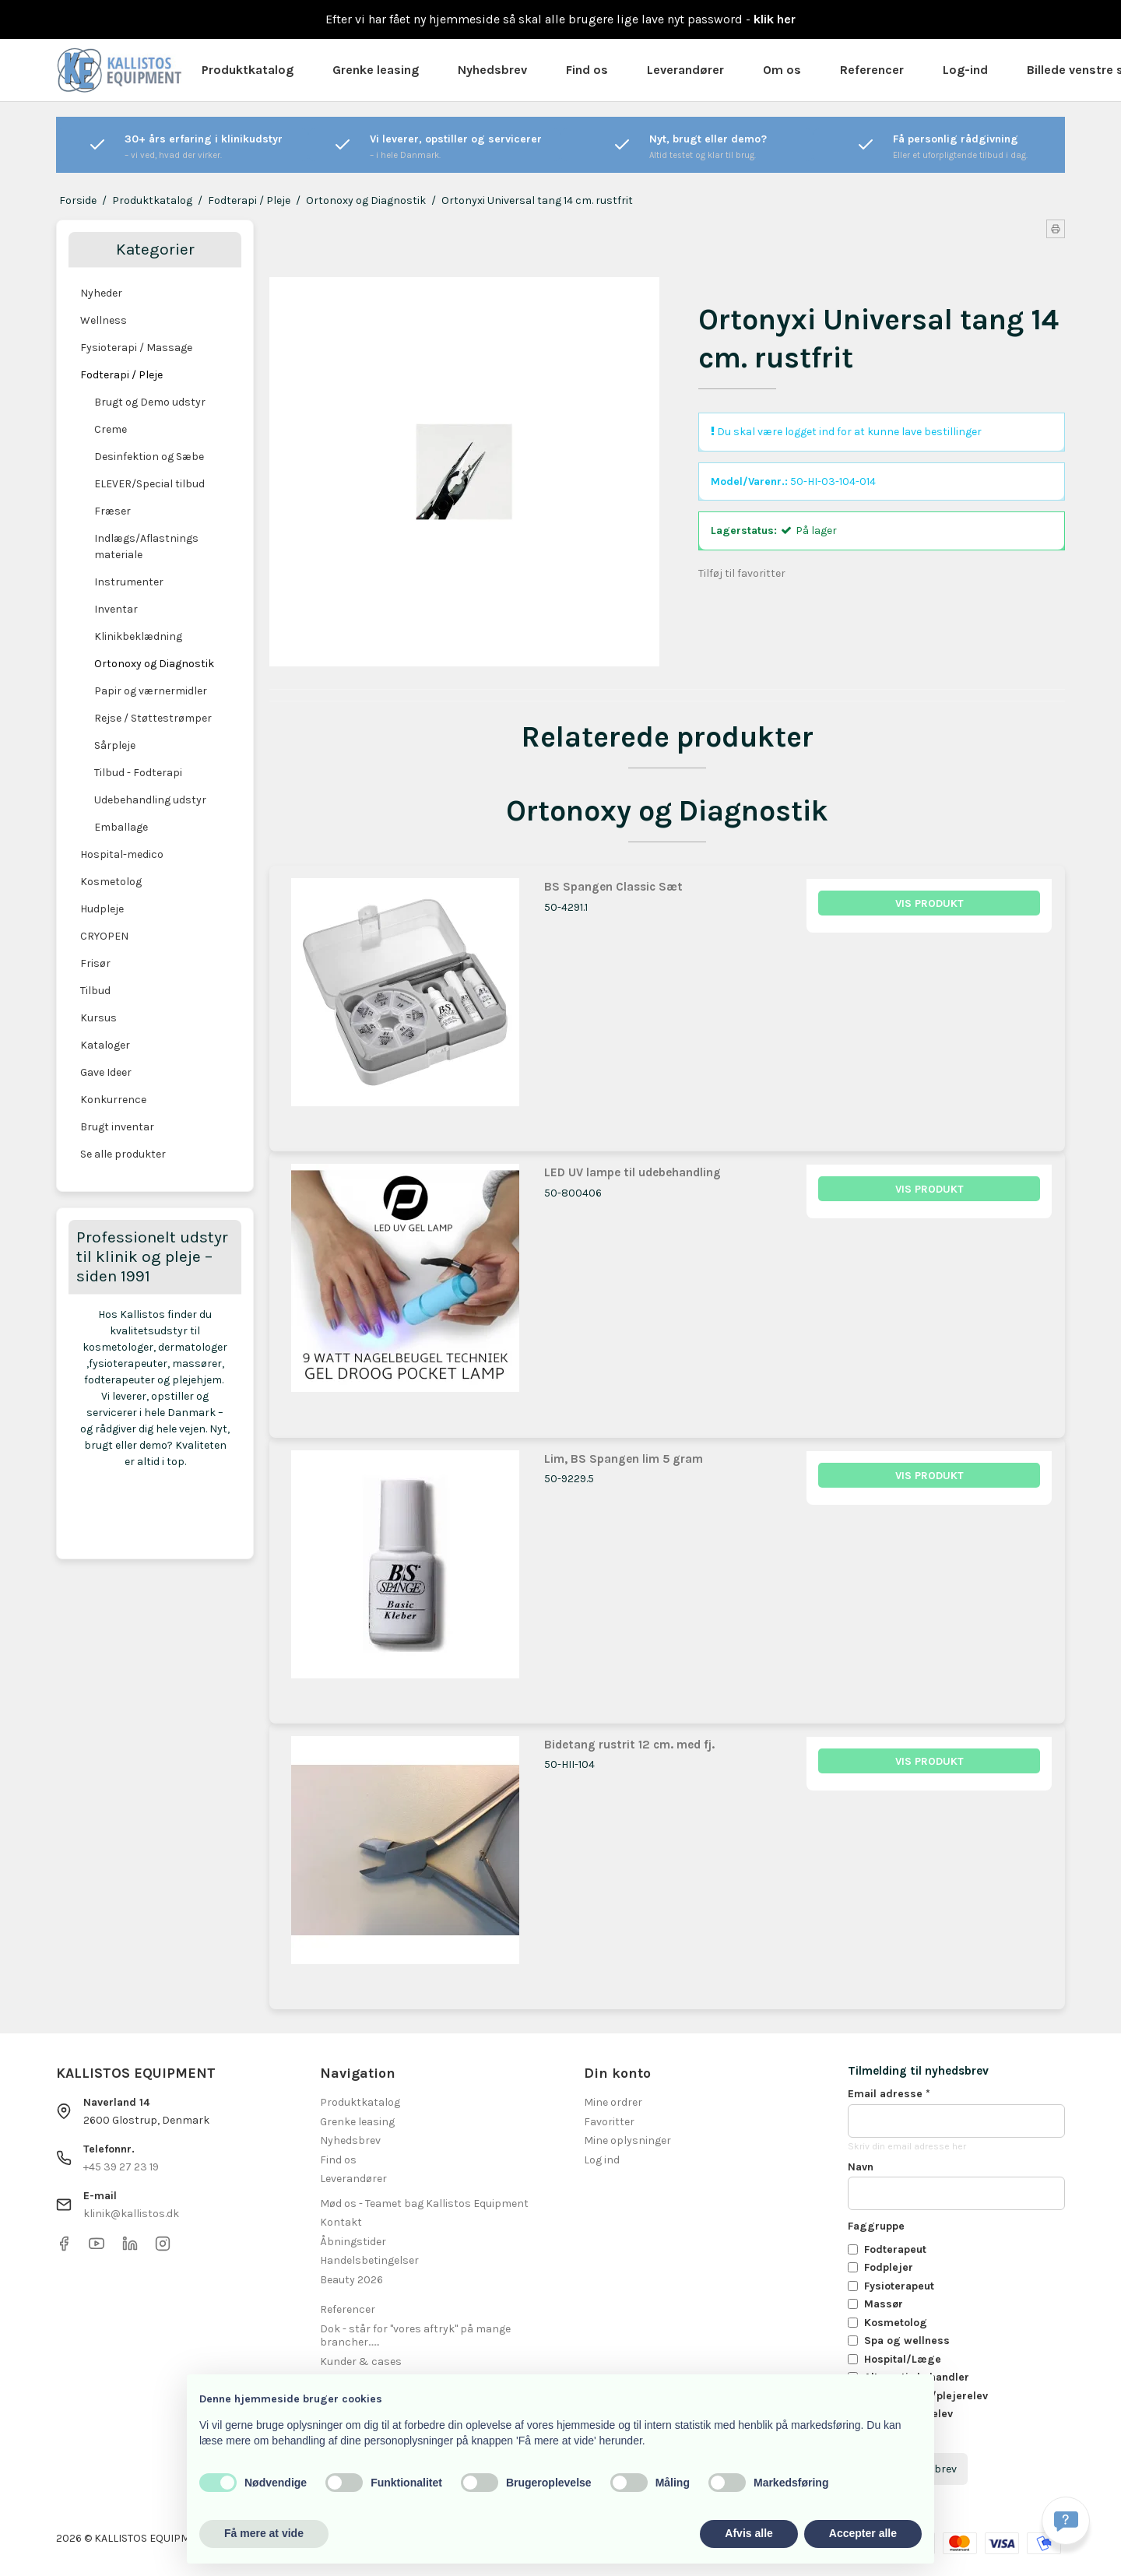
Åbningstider (353, 2241)
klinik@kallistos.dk (131, 2213)
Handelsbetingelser (369, 2260)
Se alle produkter (123, 1154)
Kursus (98, 1017)
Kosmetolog (111, 881)
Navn (860, 2167)
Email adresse (889, 2093)
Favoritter (609, 2121)
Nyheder (101, 293)
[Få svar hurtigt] (1066, 2521)
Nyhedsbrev (492, 69)
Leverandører (685, 69)
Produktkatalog (247, 69)
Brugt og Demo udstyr (150, 402)
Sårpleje (114, 745)
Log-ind (965, 69)
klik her (775, 19)
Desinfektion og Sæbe (149, 456)
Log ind (602, 2160)
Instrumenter (128, 582)
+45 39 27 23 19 (121, 2167)
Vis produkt (929, 903)
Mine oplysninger (627, 2140)
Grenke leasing (375, 69)
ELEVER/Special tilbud (149, 483)
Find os (587, 69)
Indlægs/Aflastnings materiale (146, 546)
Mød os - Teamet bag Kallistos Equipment (424, 2203)
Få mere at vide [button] (264, 2533)
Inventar (116, 609)
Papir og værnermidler (150, 691)
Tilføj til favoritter (741, 573)
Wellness (103, 320)
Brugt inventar (117, 1126)
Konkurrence (113, 1099)
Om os (782, 69)
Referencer (872, 69)
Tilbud (95, 990)
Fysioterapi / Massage (136, 347)
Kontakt (341, 2222)
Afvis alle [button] (748, 2533)
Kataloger (105, 1045)
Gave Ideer (106, 1072)
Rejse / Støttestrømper (153, 718)
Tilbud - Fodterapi (138, 772)
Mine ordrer (613, 2102)
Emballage (121, 827)
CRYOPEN (104, 936)
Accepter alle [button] (863, 2533)
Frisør (95, 963)
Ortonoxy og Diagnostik (154, 663)
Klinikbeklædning (138, 636)
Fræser (112, 511)
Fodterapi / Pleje (121, 374)
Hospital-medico (121, 854)
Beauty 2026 (351, 2279)
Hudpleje (102, 908)
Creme (110, 429)
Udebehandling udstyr (150, 800)
